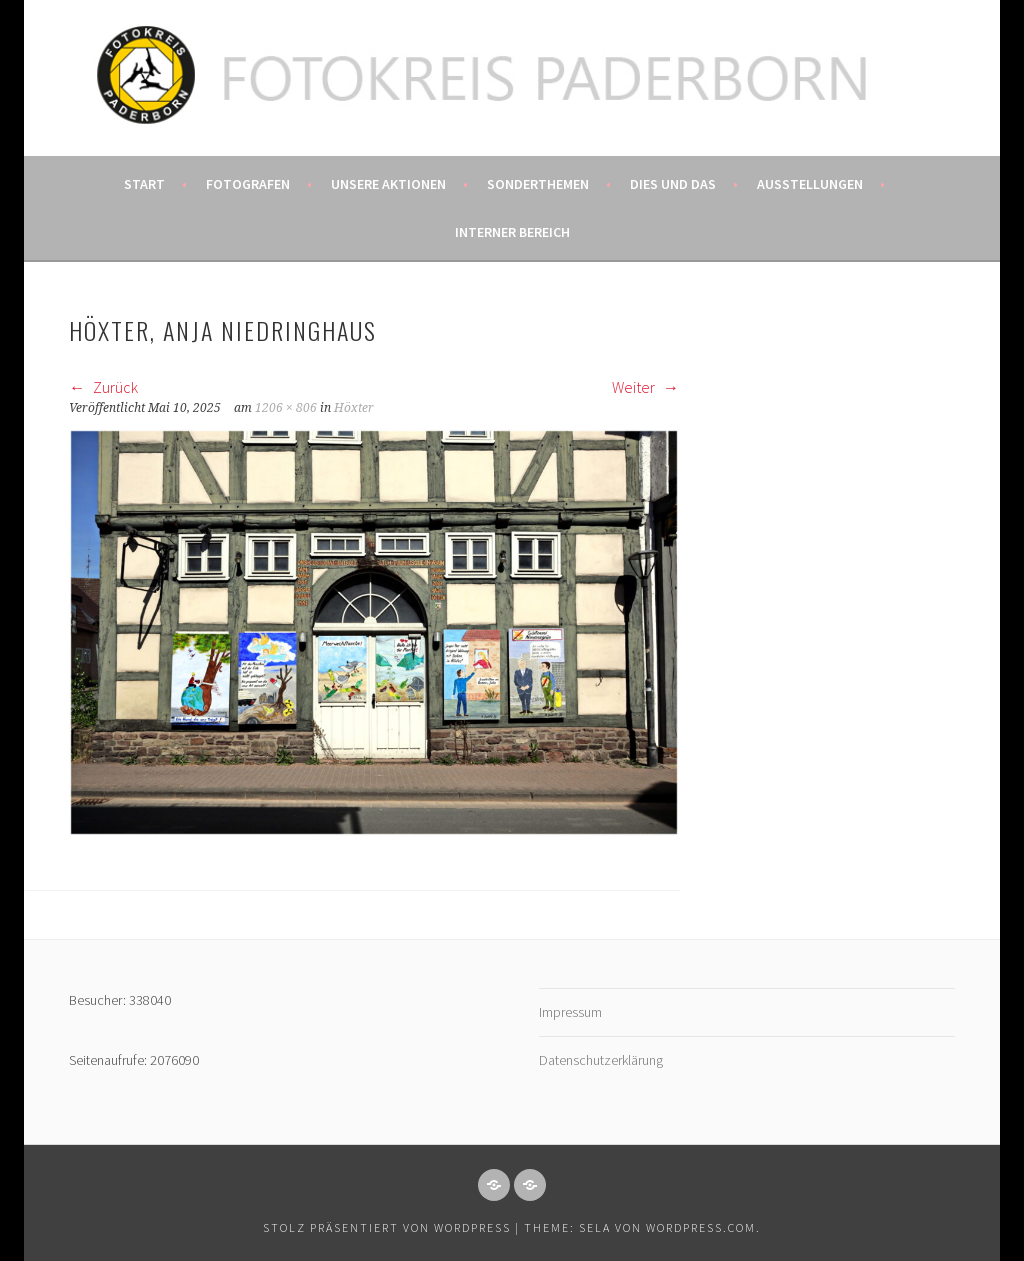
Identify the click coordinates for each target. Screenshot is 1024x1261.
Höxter (354, 408)
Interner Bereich (512, 232)
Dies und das (673, 184)
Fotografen (248, 184)
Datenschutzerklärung (601, 1060)
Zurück (103, 387)
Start (144, 184)
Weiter (645, 387)
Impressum (570, 1012)
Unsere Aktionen (388, 184)
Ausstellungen (810, 184)
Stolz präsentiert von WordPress (387, 1227)
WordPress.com (701, 1227)
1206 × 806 (286, 408)
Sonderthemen (538, 184)
